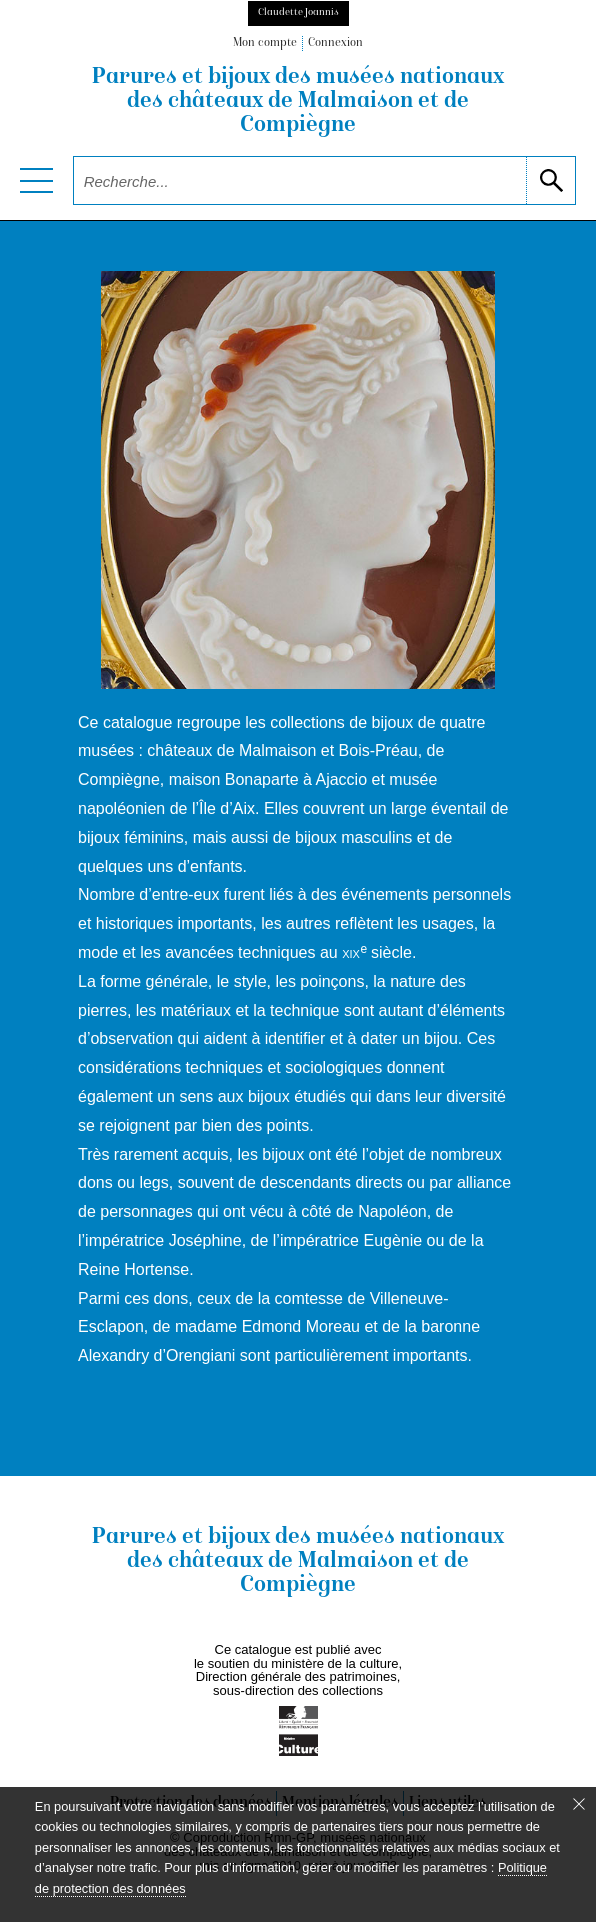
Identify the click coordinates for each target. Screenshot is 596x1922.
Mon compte (265, 43)
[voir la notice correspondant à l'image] (298, 479)
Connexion (335, 43)
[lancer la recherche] (550, 180)
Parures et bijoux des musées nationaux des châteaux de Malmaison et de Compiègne (298, 102)
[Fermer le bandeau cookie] (579, 1804)
